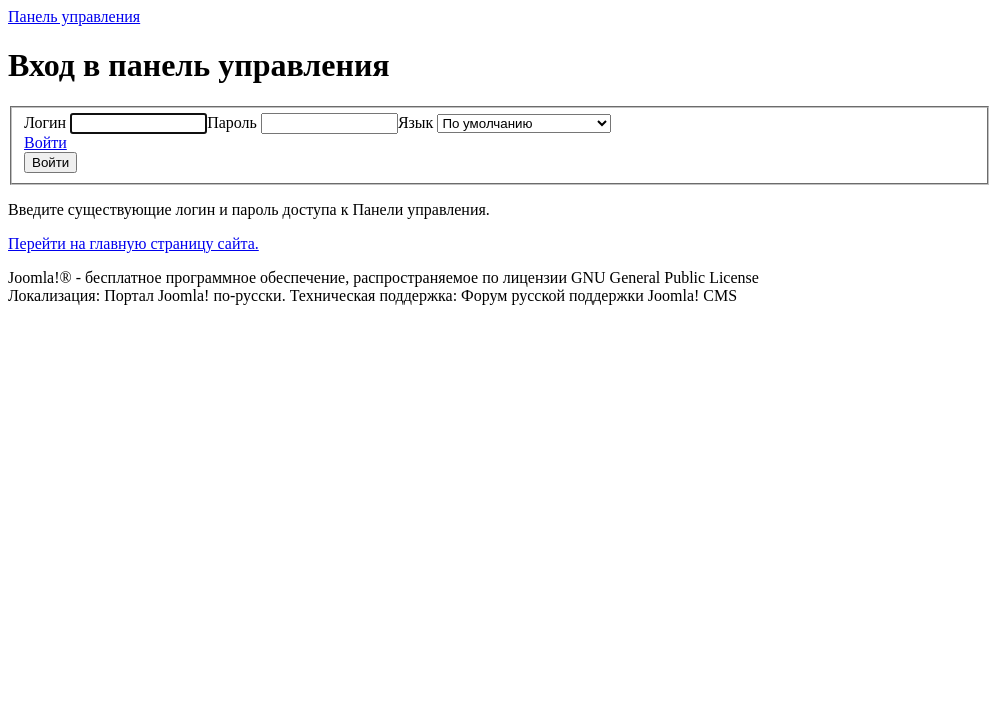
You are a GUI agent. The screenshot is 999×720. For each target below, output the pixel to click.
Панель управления (74, 16)
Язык (416, 122)
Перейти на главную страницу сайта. (133, 243)
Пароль (232, 122)
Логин (45, 122)
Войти (45, 142)
